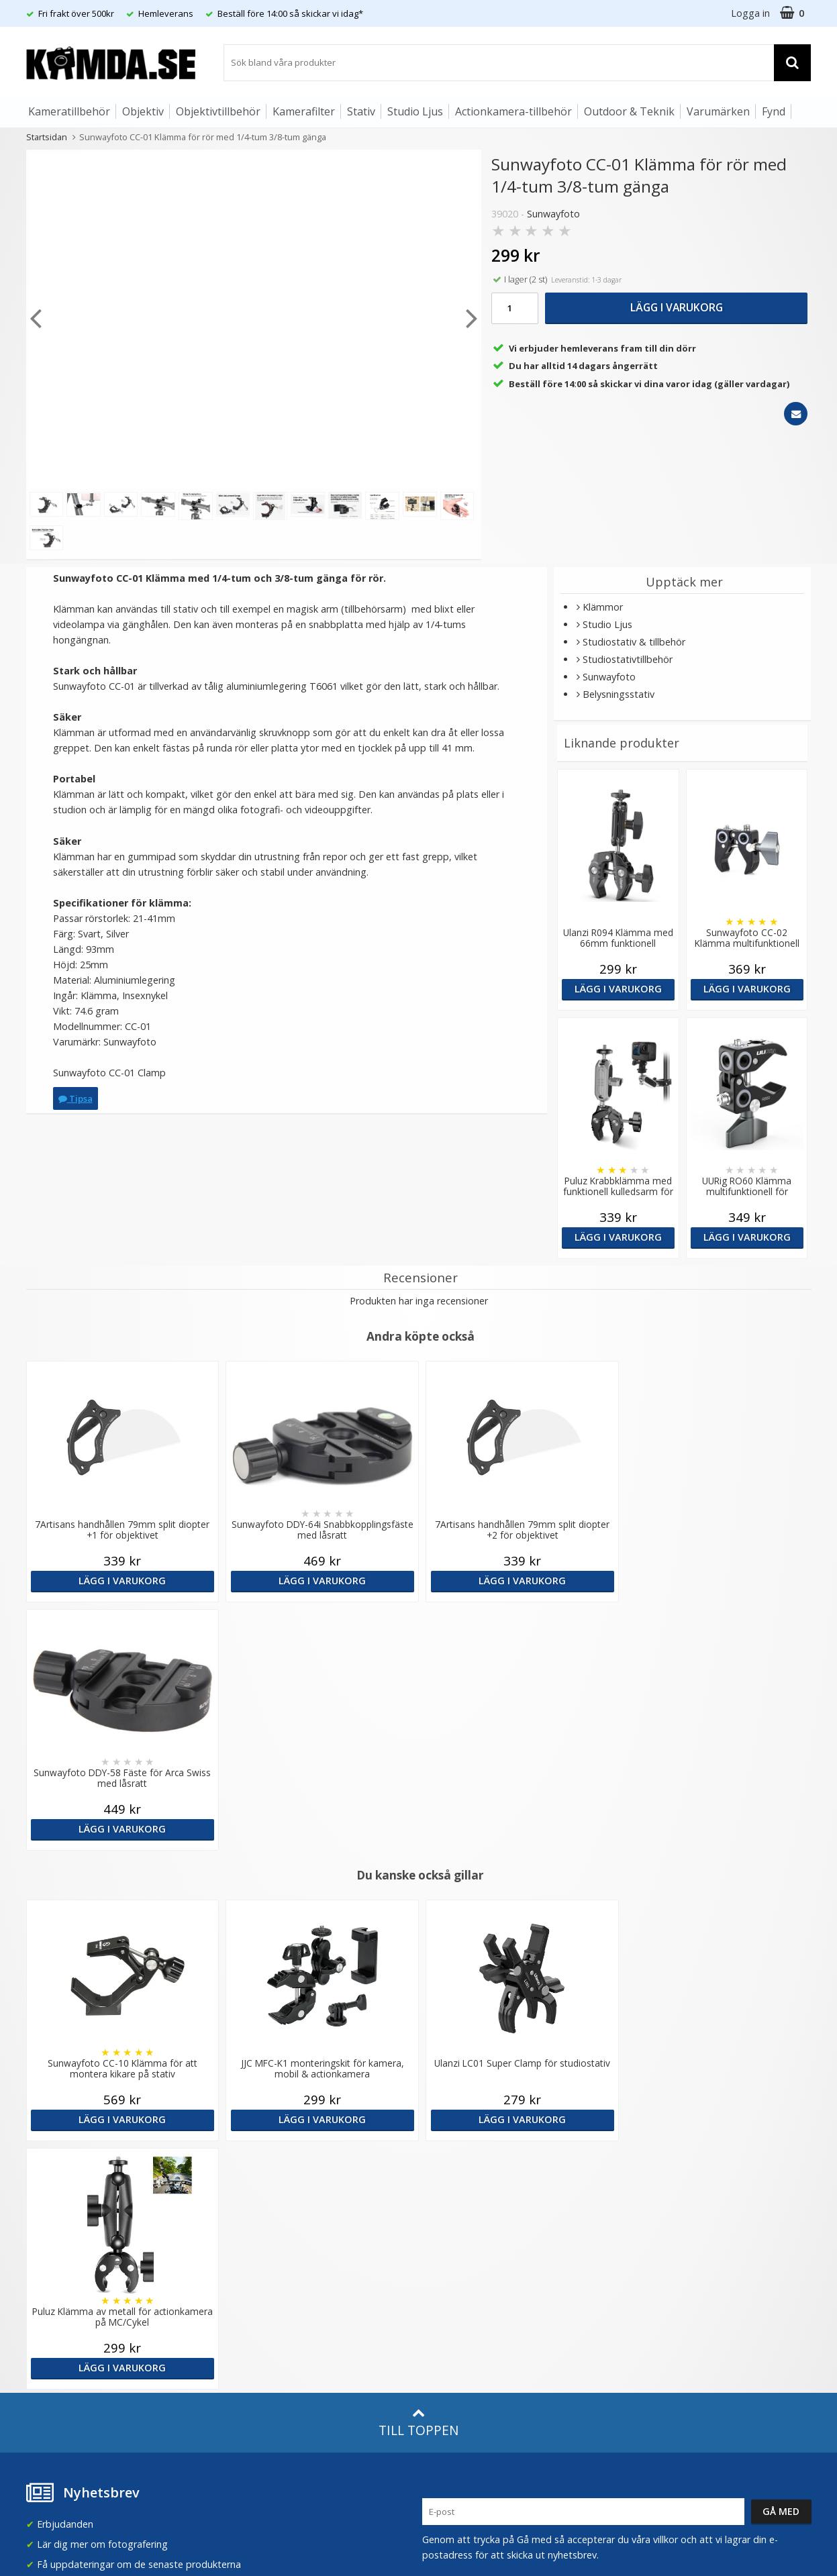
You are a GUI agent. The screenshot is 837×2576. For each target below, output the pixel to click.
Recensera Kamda (263, 2198)
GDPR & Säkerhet (262, 2218)
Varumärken (718, 111)
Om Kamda (249, 2157)
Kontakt (42, 2342)
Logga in (750, 13)
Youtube (440, 2323)
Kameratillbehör (69, 111)
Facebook (443, 2303)
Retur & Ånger (55, 2322)
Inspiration (247, 2316)
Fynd (773, 111)
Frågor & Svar (54, 2281)
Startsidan (46, 137)
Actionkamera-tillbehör (513, 111)
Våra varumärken (261, 2177)
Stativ (361, 111)
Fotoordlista (251, 2295)
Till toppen (418, 1926)
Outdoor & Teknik (629, 111)
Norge (647, 2200)
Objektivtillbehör (218, 111)
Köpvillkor (46, 2302)
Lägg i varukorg (676, 307)
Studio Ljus (415, 111)
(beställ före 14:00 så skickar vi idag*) (504, 2211)
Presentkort (50, 2362)
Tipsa (75, 1098)
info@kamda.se (60, 2152)
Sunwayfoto (553, 213)
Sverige (649, 2165)
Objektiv (143, 111)
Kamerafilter (304, 111)
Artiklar (239, 2275)
